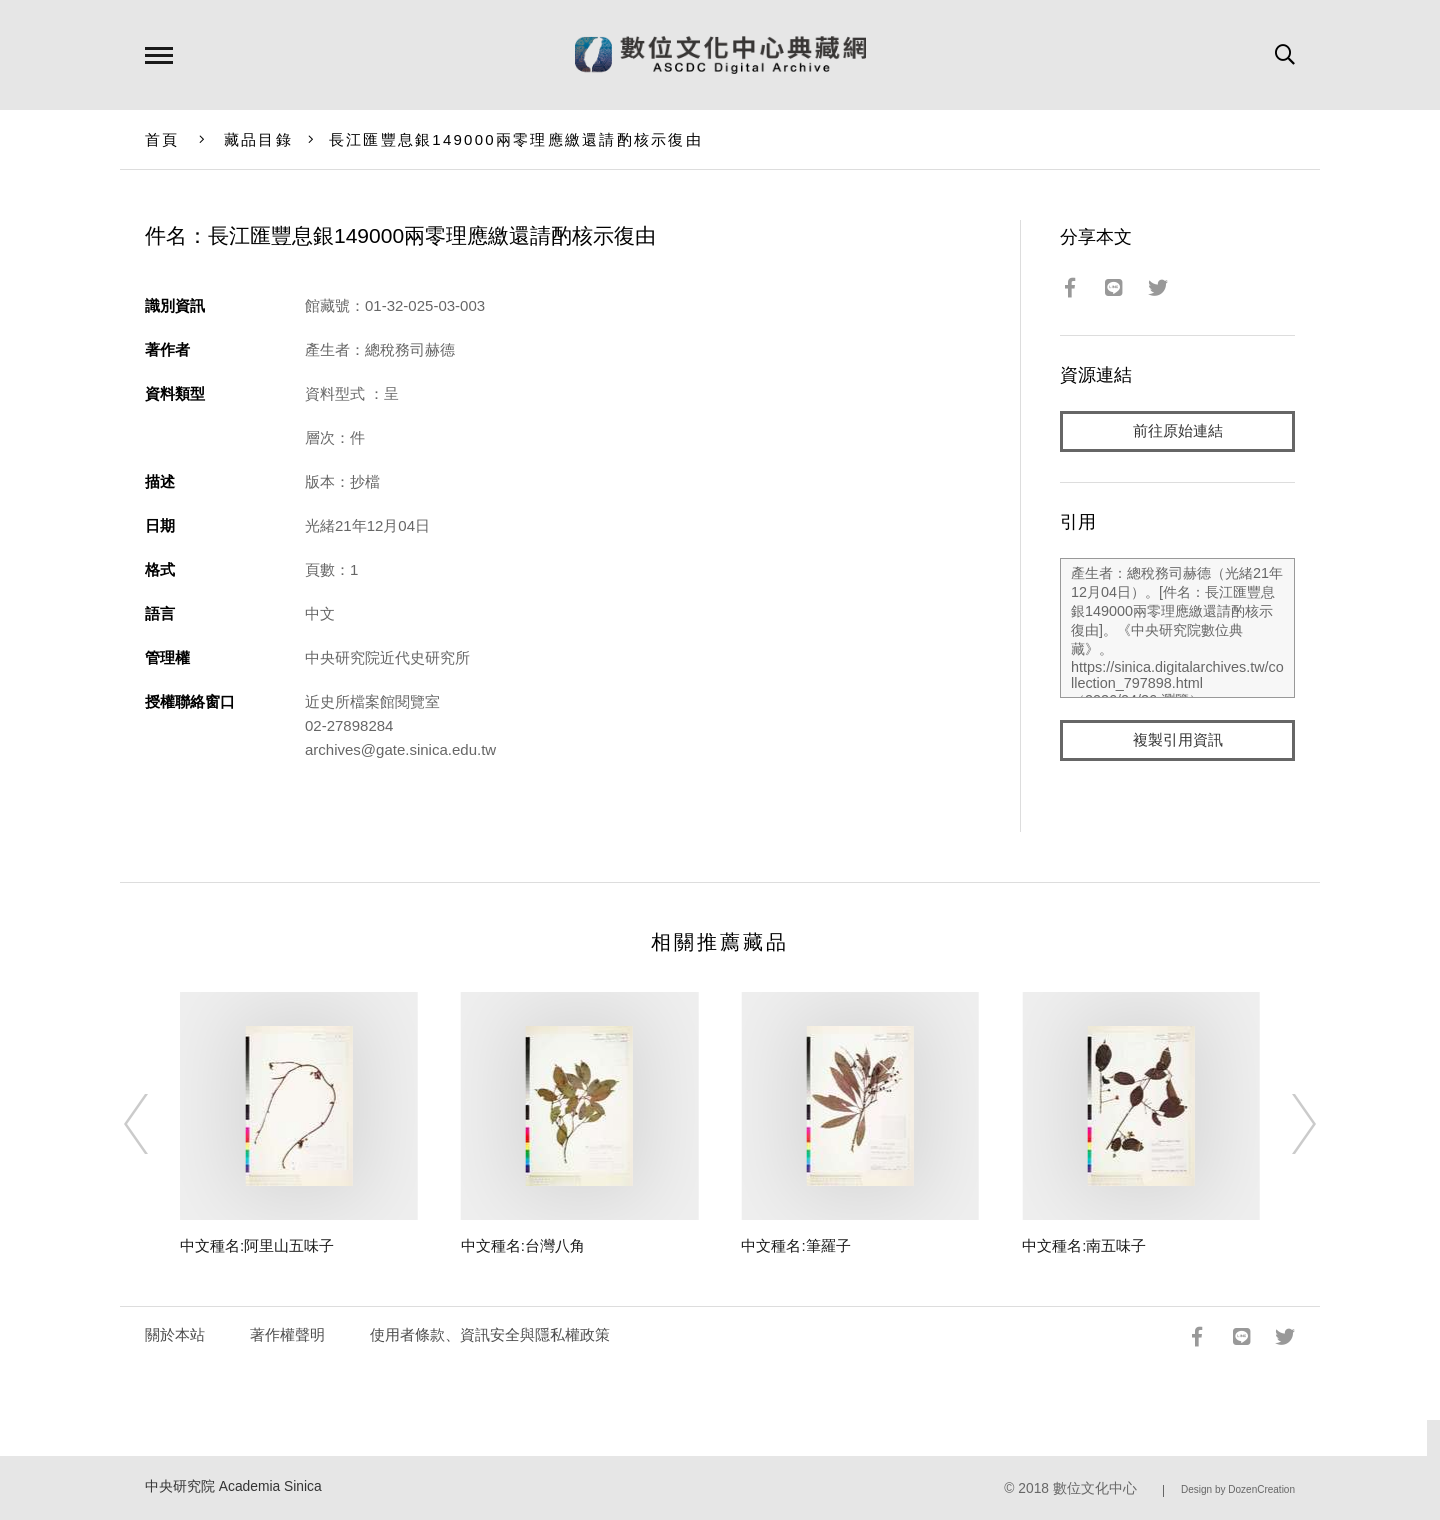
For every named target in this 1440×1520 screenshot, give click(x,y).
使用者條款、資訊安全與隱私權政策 (490, 1334)
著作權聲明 (287, 1334)
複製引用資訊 (1178, 741)
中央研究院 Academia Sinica (233, 1486)
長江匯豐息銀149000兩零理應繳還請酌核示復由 (516, 139)
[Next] (1286, 1124)
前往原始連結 (1178, 431)
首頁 (162, 139)
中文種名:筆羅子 (795, 1245)
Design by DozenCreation (1238, 1489)
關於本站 (175, 1334)
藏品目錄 (258, 139)
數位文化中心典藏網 (720, 55)
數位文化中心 (1095, 1488)
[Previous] (154, 1124)
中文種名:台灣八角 (523, 1245)
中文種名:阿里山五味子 (257, 1245)
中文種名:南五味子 (1084, 1245)
